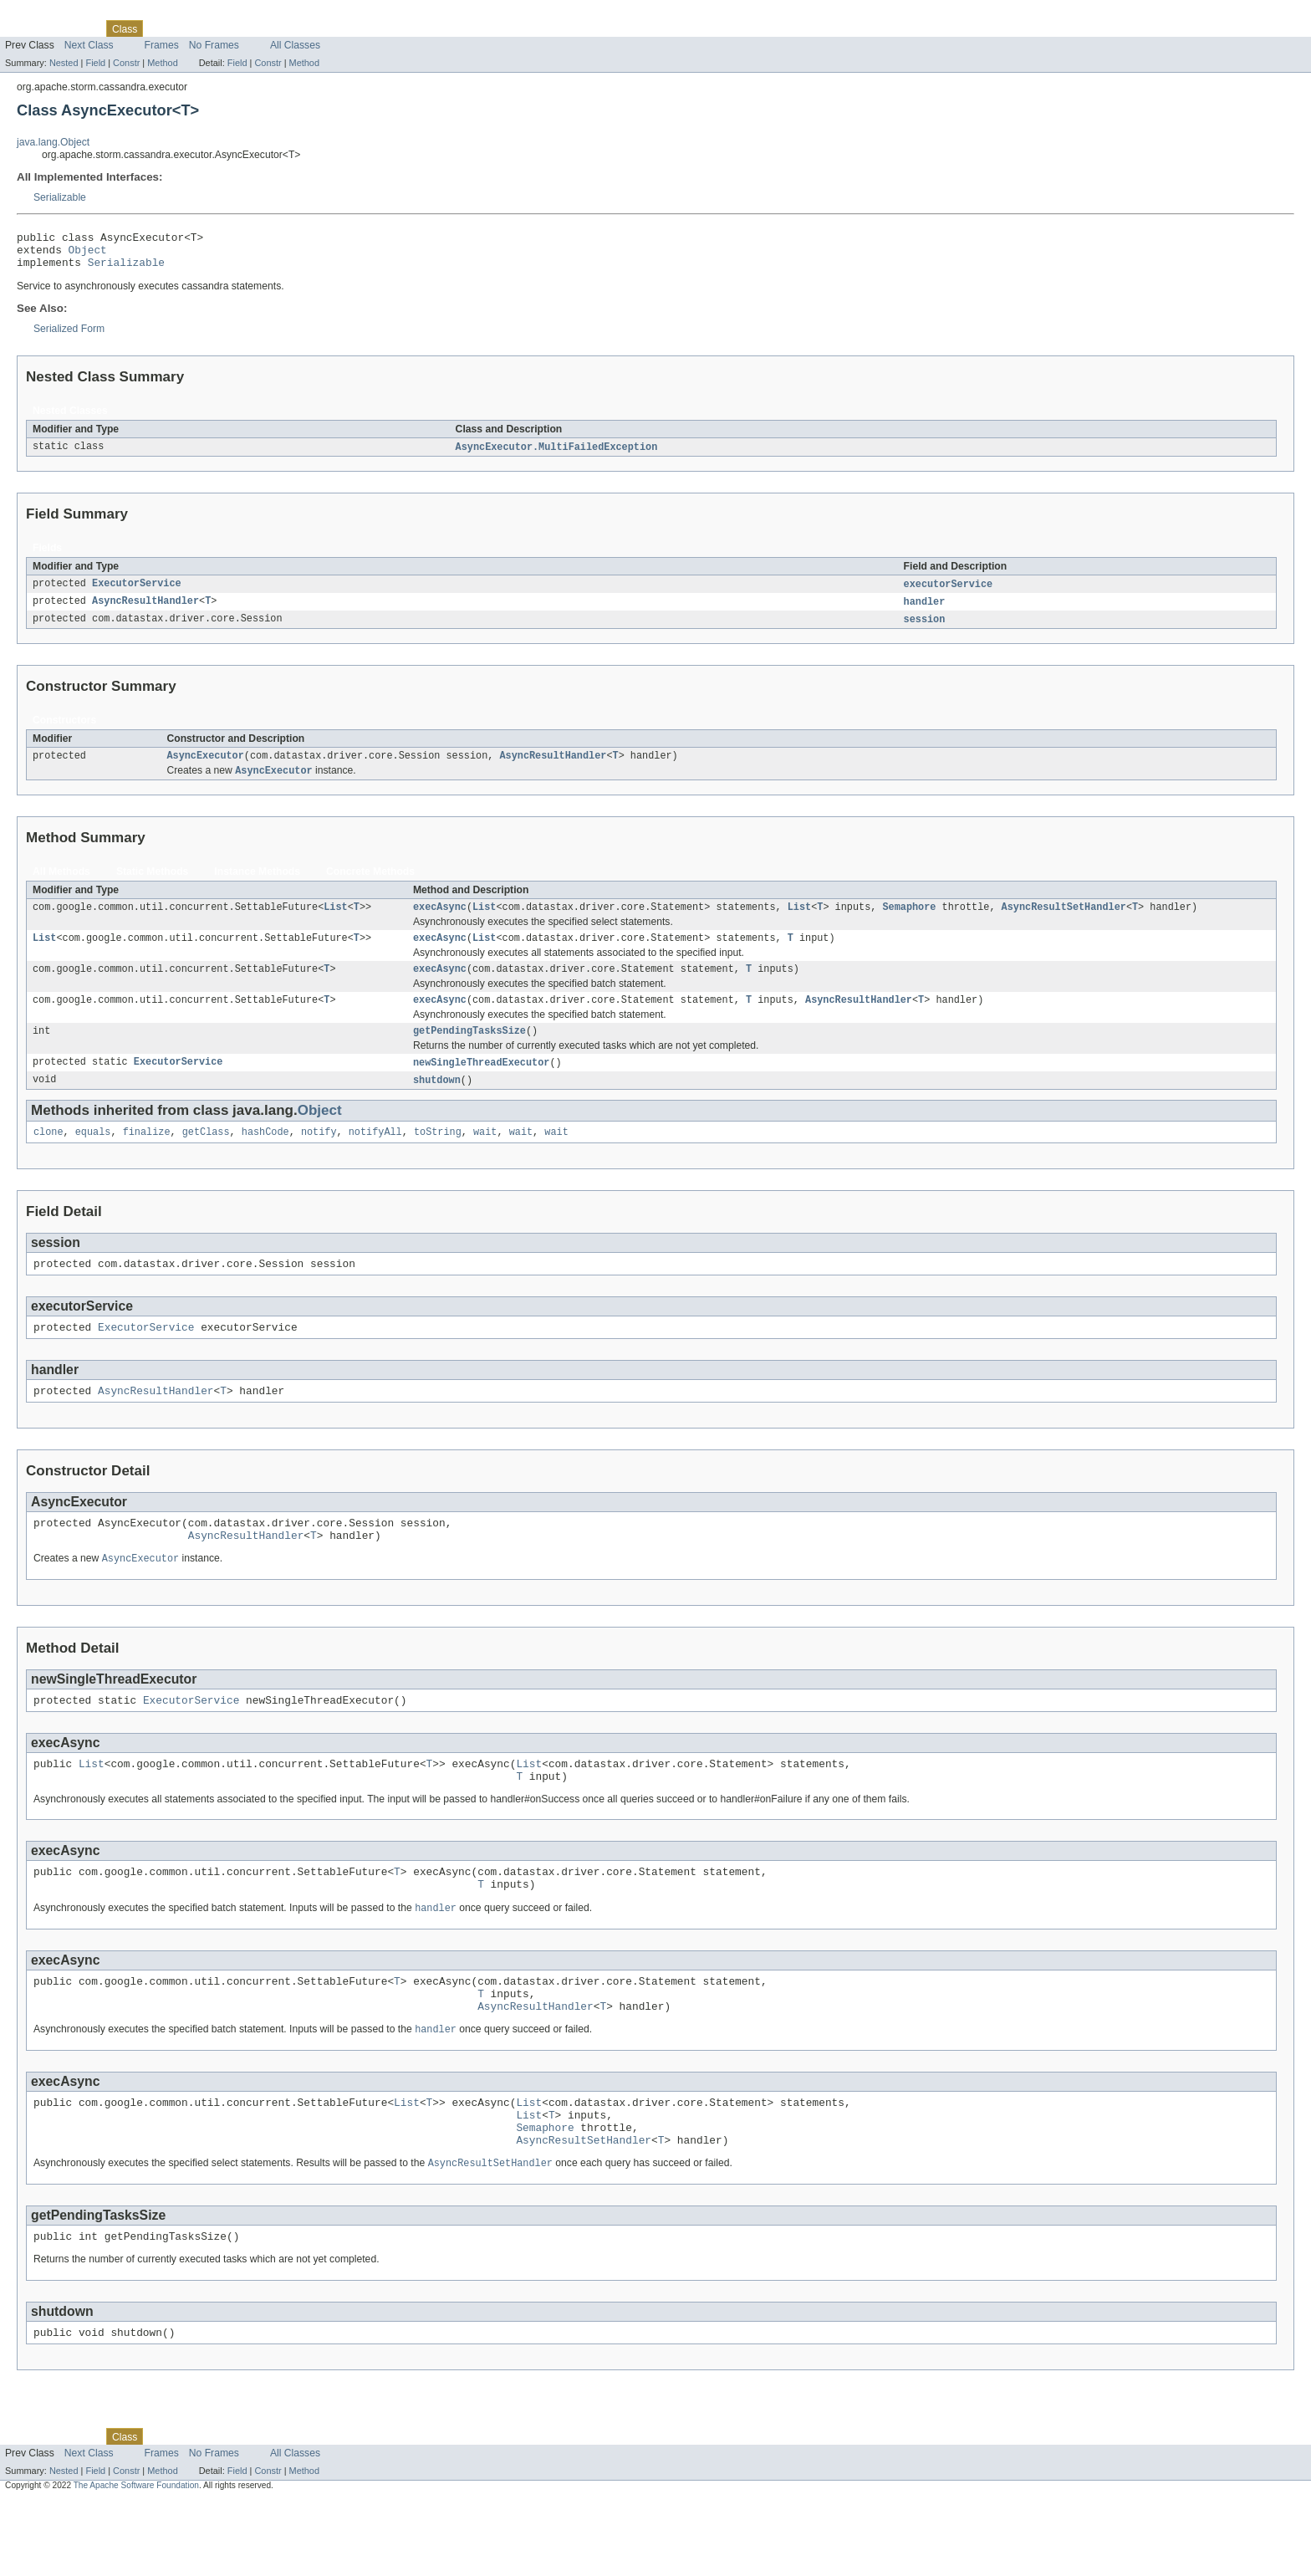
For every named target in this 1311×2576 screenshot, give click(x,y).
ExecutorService (136, 593)
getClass (206, 1156)
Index (285, 28)
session (925, 629)
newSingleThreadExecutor (481, 1084)
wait (485, 1156)
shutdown (437, 1103)
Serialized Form (69, 336)
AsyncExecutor (204, 767)
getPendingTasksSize (469, 1052)
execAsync (440, 921)
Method (162, 63)
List (335, 921)
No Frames (214, 45)
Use (161, 28)
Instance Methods (257, 885)
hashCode (265, 1156)
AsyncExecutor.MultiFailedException (557, 455)
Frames (162, 45)
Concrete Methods (370, 885)
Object (88, 254)
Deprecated (238, 28)
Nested (64, 63)
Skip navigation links (46, 14)
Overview (26, 28)
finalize (147, 1156)
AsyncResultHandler (145, 611)
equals (93, 1156)
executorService (948, 593)
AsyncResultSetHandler (1064, 921)
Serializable (59, 197)
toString (438, 1156)
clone (48, 1156)
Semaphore (909, 921)
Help (319, 28)
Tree (191, 28)
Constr (126, 63)
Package (77, 28)
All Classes (295, 45)
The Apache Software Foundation (136, 2561)
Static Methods (152, 885)
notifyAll (375, 1156)
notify (319, 1156)
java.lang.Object (53, 142)
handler (925, 611)
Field (95, 63)
